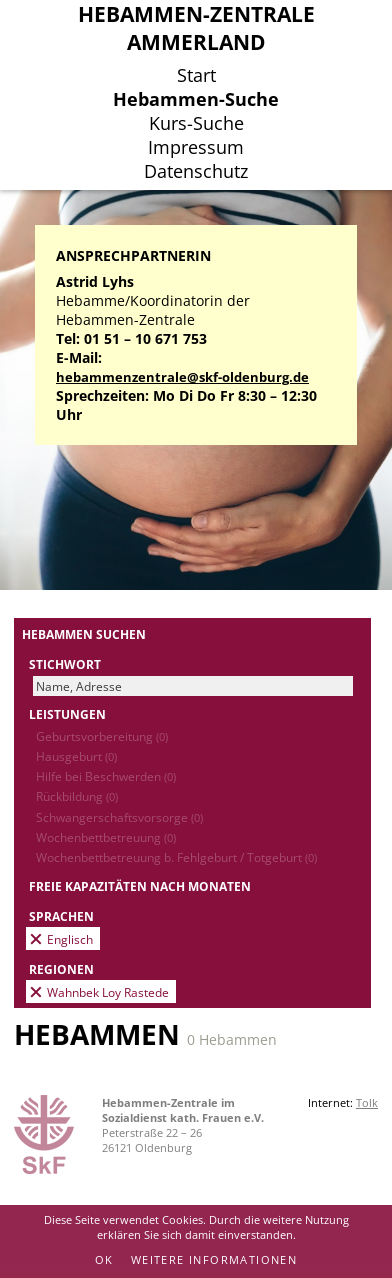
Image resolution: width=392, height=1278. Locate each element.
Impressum (196, 147)
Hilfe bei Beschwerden (106, 776)
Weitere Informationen (214, 1259)
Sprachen (61, 916)
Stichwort (65, 664)
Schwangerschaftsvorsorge (119, 817)
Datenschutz (196, 171)
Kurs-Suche (196, 123)
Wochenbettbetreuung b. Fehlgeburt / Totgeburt (176, 857)
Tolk (367, 1102)
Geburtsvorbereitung (102, 736)
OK (104, 1259)
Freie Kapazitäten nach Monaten (140, 886)
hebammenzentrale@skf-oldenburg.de (182, 377)
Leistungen (67, 714)
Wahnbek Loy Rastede (108, 992)
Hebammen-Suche (196, 99)
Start (196, 75)
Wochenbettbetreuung (106, 837)
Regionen (61, 969)
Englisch (70, 939)
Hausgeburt (76, 756)
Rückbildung (77, 796)
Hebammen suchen (84, 634)
